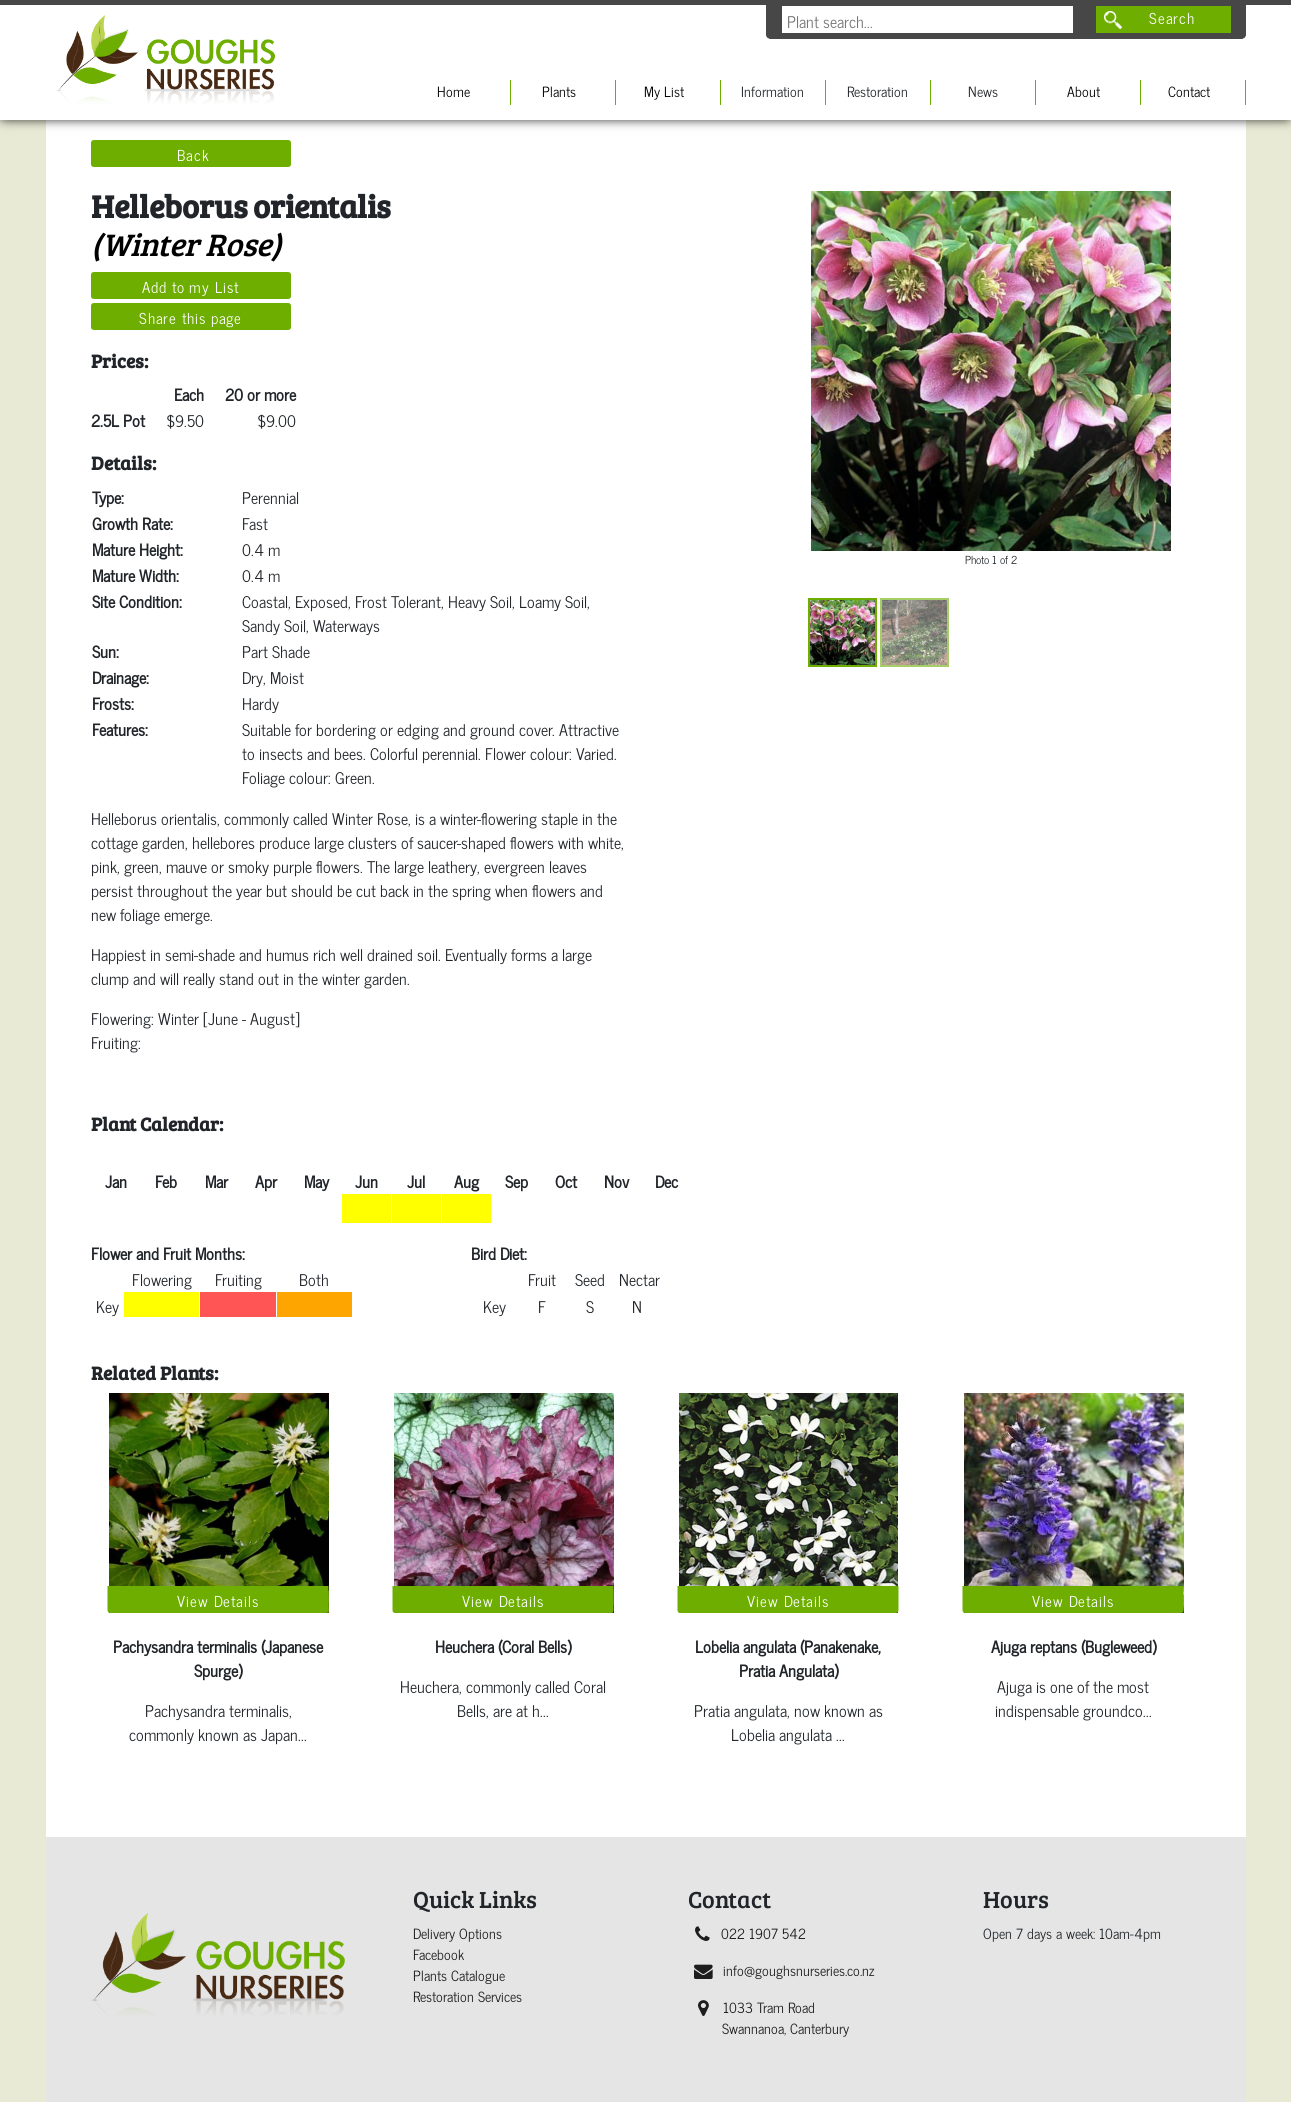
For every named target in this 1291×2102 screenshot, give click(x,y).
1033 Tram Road (773, 2017)
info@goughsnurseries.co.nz (784, 1969)
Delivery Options (457, 1932)
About (1083, 90)
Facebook (438, 1953)
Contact (1189, 90)
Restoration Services (467, 1995)
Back (193, 154)
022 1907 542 (750, 1932)
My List (664, 90)
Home (453, 90)
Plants (559, 90)
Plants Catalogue (459, 1974)
